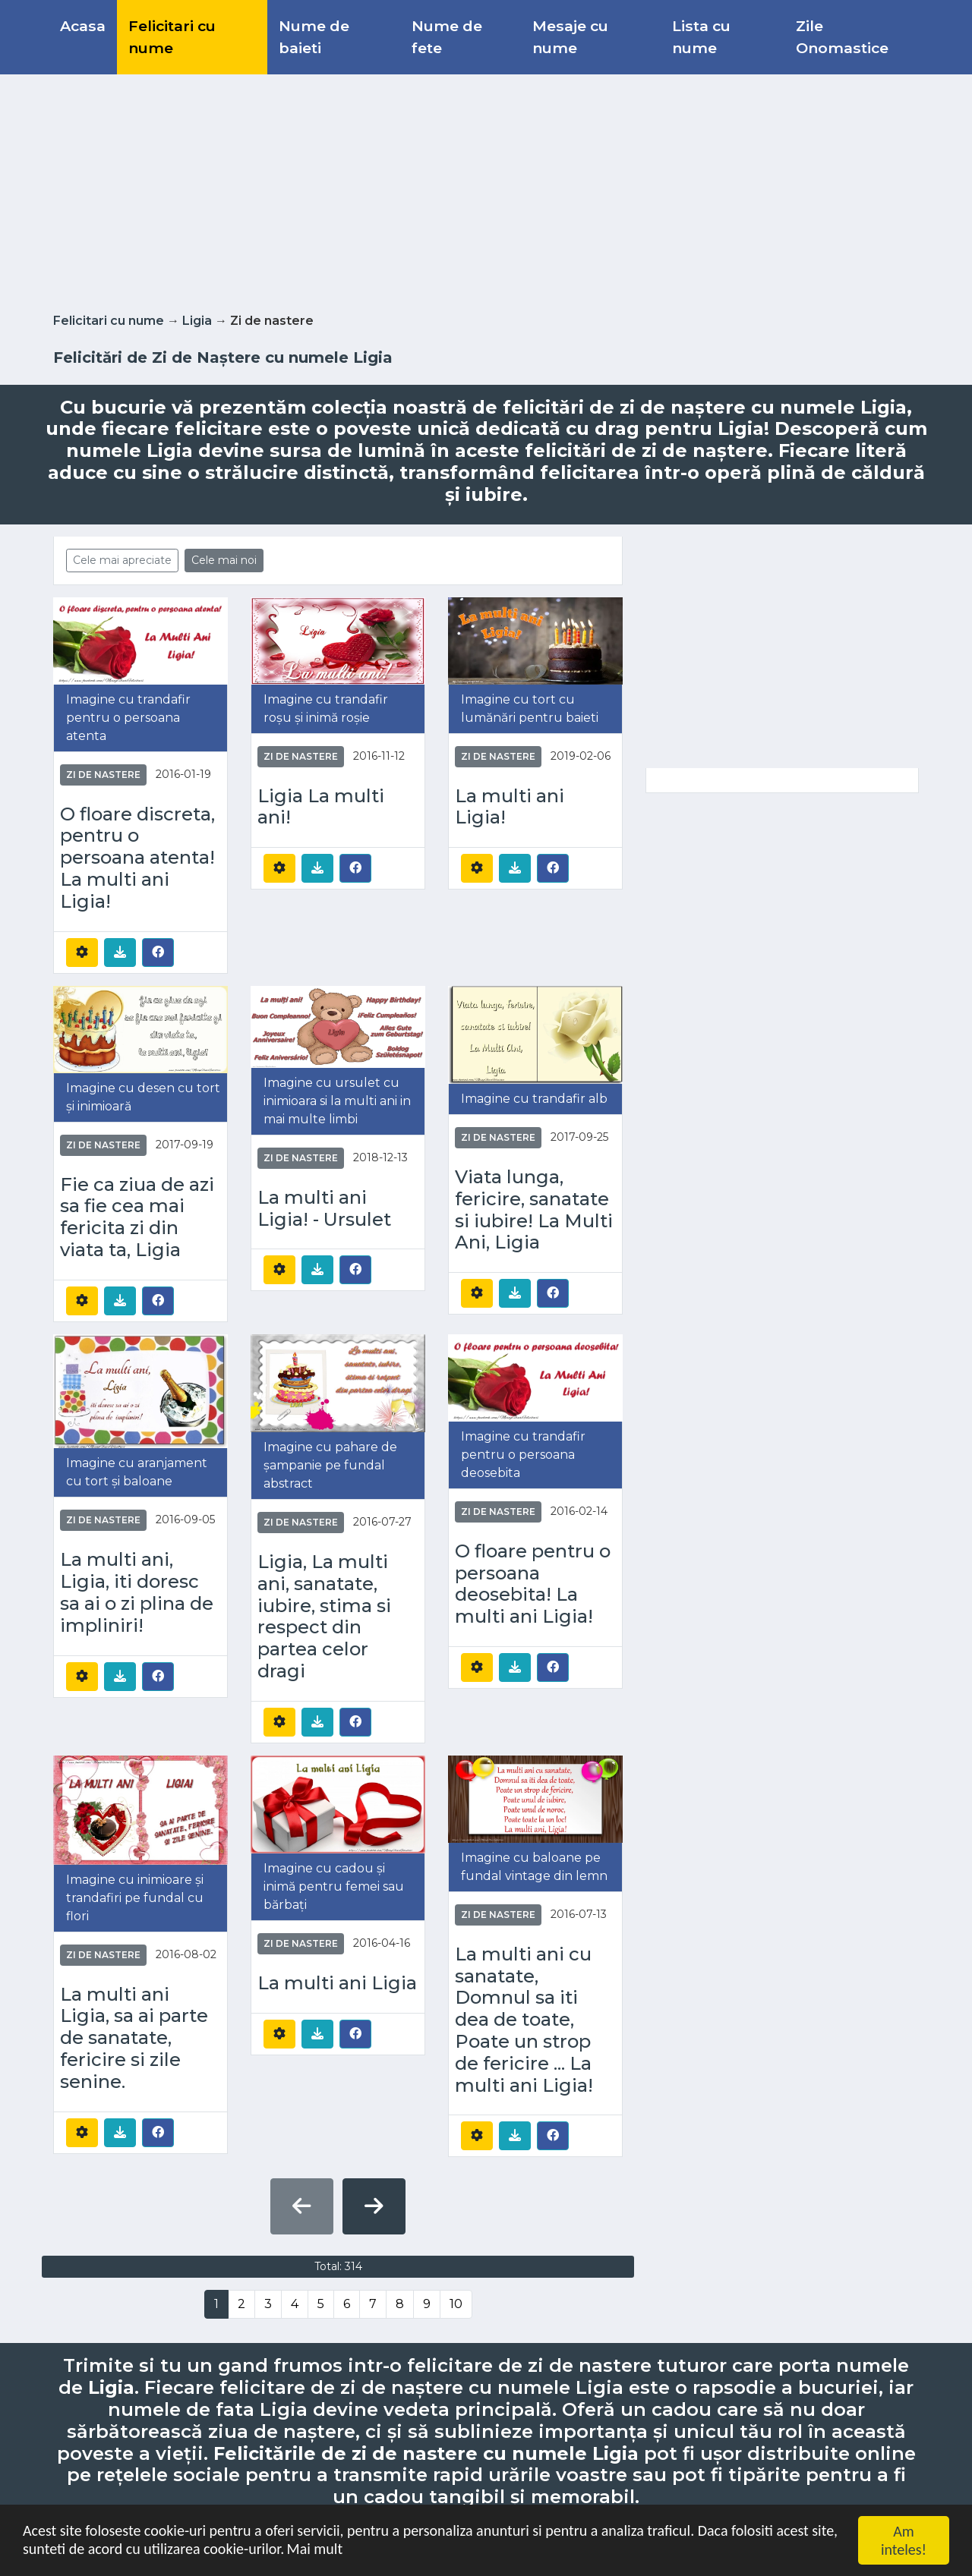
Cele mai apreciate (122, 560)
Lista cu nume (701, 37)
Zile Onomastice (842, 37)
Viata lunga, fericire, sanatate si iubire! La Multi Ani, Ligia (534, 1210)
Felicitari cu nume (172, 37)
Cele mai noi (224, 560)
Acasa (83, 26)
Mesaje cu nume (570, 37)
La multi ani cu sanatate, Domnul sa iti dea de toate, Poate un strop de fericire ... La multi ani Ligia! (524, 2020)
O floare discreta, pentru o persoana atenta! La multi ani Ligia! (137, 858)
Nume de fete (447, 37)
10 (456, 2304)
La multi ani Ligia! (509, 807)
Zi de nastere (103, 774)
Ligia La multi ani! (320, 807)
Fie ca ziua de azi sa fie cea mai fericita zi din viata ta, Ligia (137, 1217)
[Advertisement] (486, 190)
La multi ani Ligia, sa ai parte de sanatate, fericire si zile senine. (134, 2038)
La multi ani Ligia (337, 1983)
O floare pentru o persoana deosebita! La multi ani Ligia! (533, 1584)
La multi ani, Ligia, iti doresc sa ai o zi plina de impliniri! (136, 1592)
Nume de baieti (314, 37)
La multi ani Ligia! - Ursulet (324, 1208)
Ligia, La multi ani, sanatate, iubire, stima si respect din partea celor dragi (324, 1616)
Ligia (197, 320)
